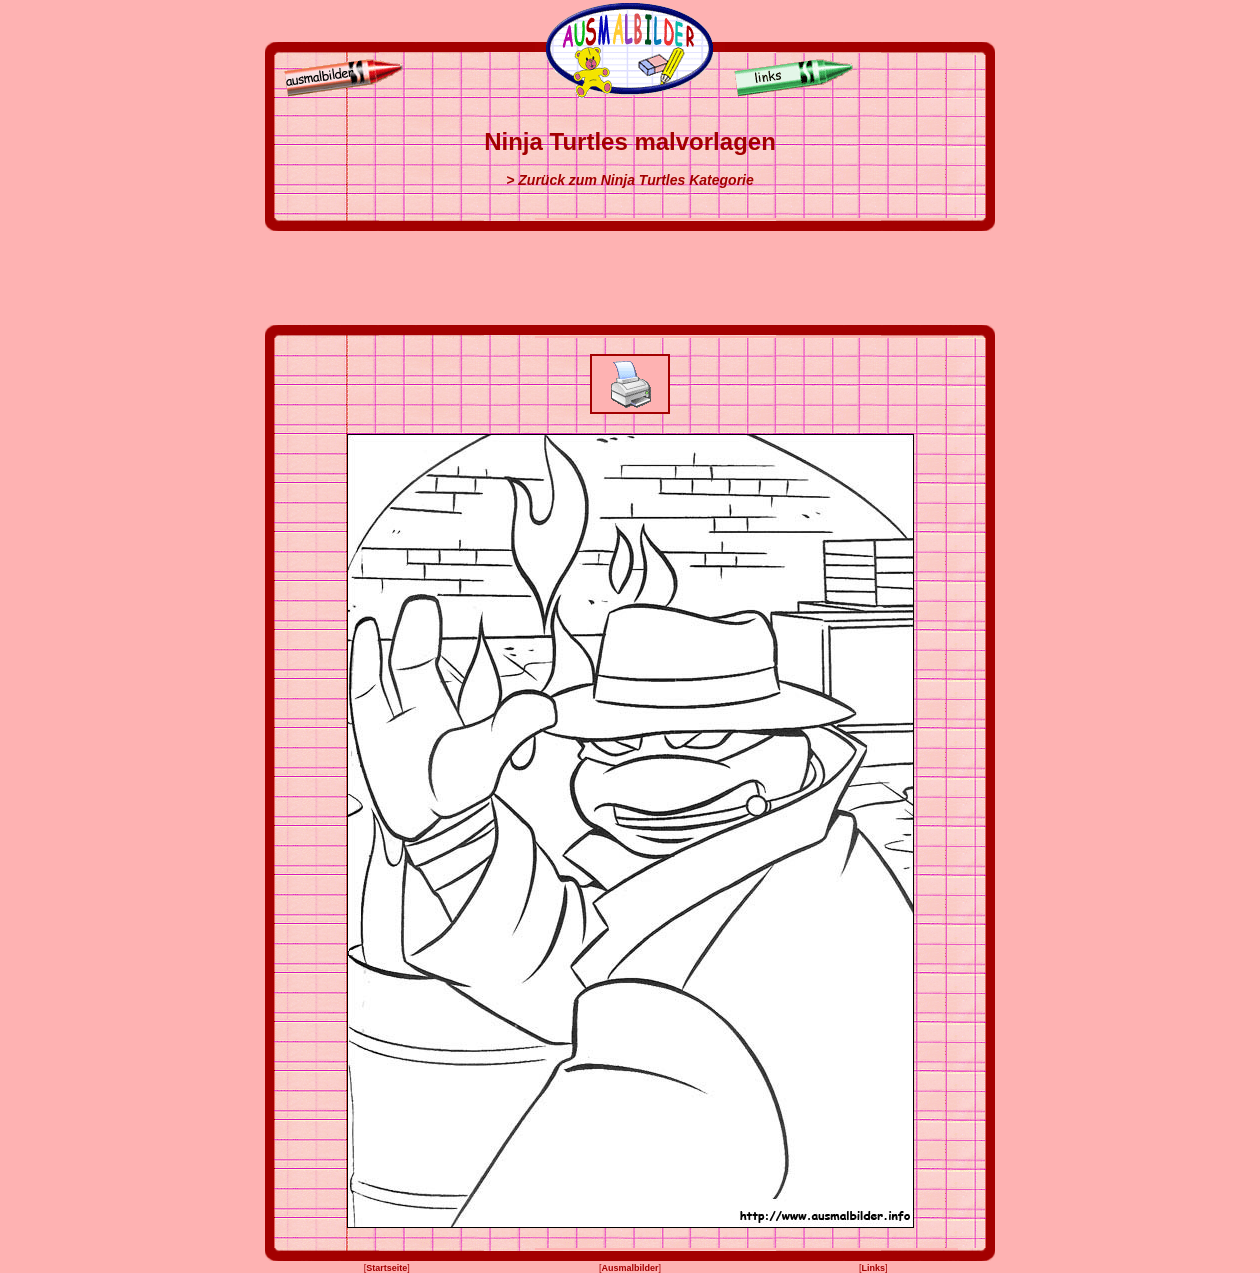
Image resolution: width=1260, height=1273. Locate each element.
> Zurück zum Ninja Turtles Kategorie (630, 180)
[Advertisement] (630, 278)
